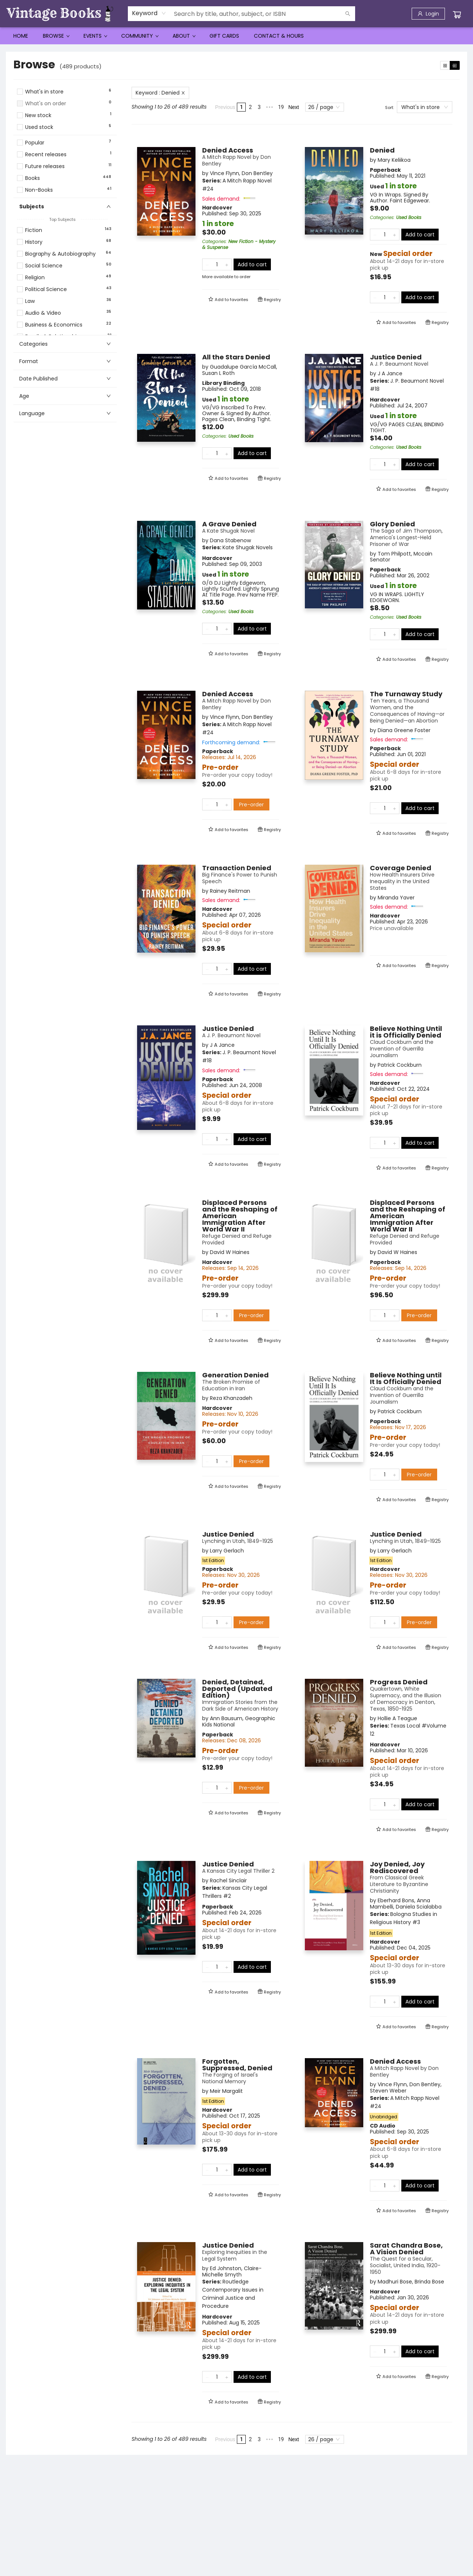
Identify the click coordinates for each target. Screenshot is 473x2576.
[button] (65, 134)
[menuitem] (20, 35)
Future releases (45, 166)
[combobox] (149, 13)
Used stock (39, 127)
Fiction (33, 230)
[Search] (347, 13)
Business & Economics (53, 325)
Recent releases (46, 155)
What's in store (44, 92)
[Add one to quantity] (226, 264)
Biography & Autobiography (60, 254)
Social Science (43, 266)
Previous (225, 107)
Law (30, 301)
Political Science (46, 289)
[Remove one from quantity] (207, 264)
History (33, 242)
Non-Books (39, 190)
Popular (34, 143)
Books (32, 178)
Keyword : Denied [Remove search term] (160, 92)
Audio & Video (43, 313)
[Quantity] (217, 264)
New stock (38, 115)
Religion (35, 278)
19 (281, 107)
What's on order (45, 104)
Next (293, 107)
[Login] (428, 14)
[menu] (236, 35)
